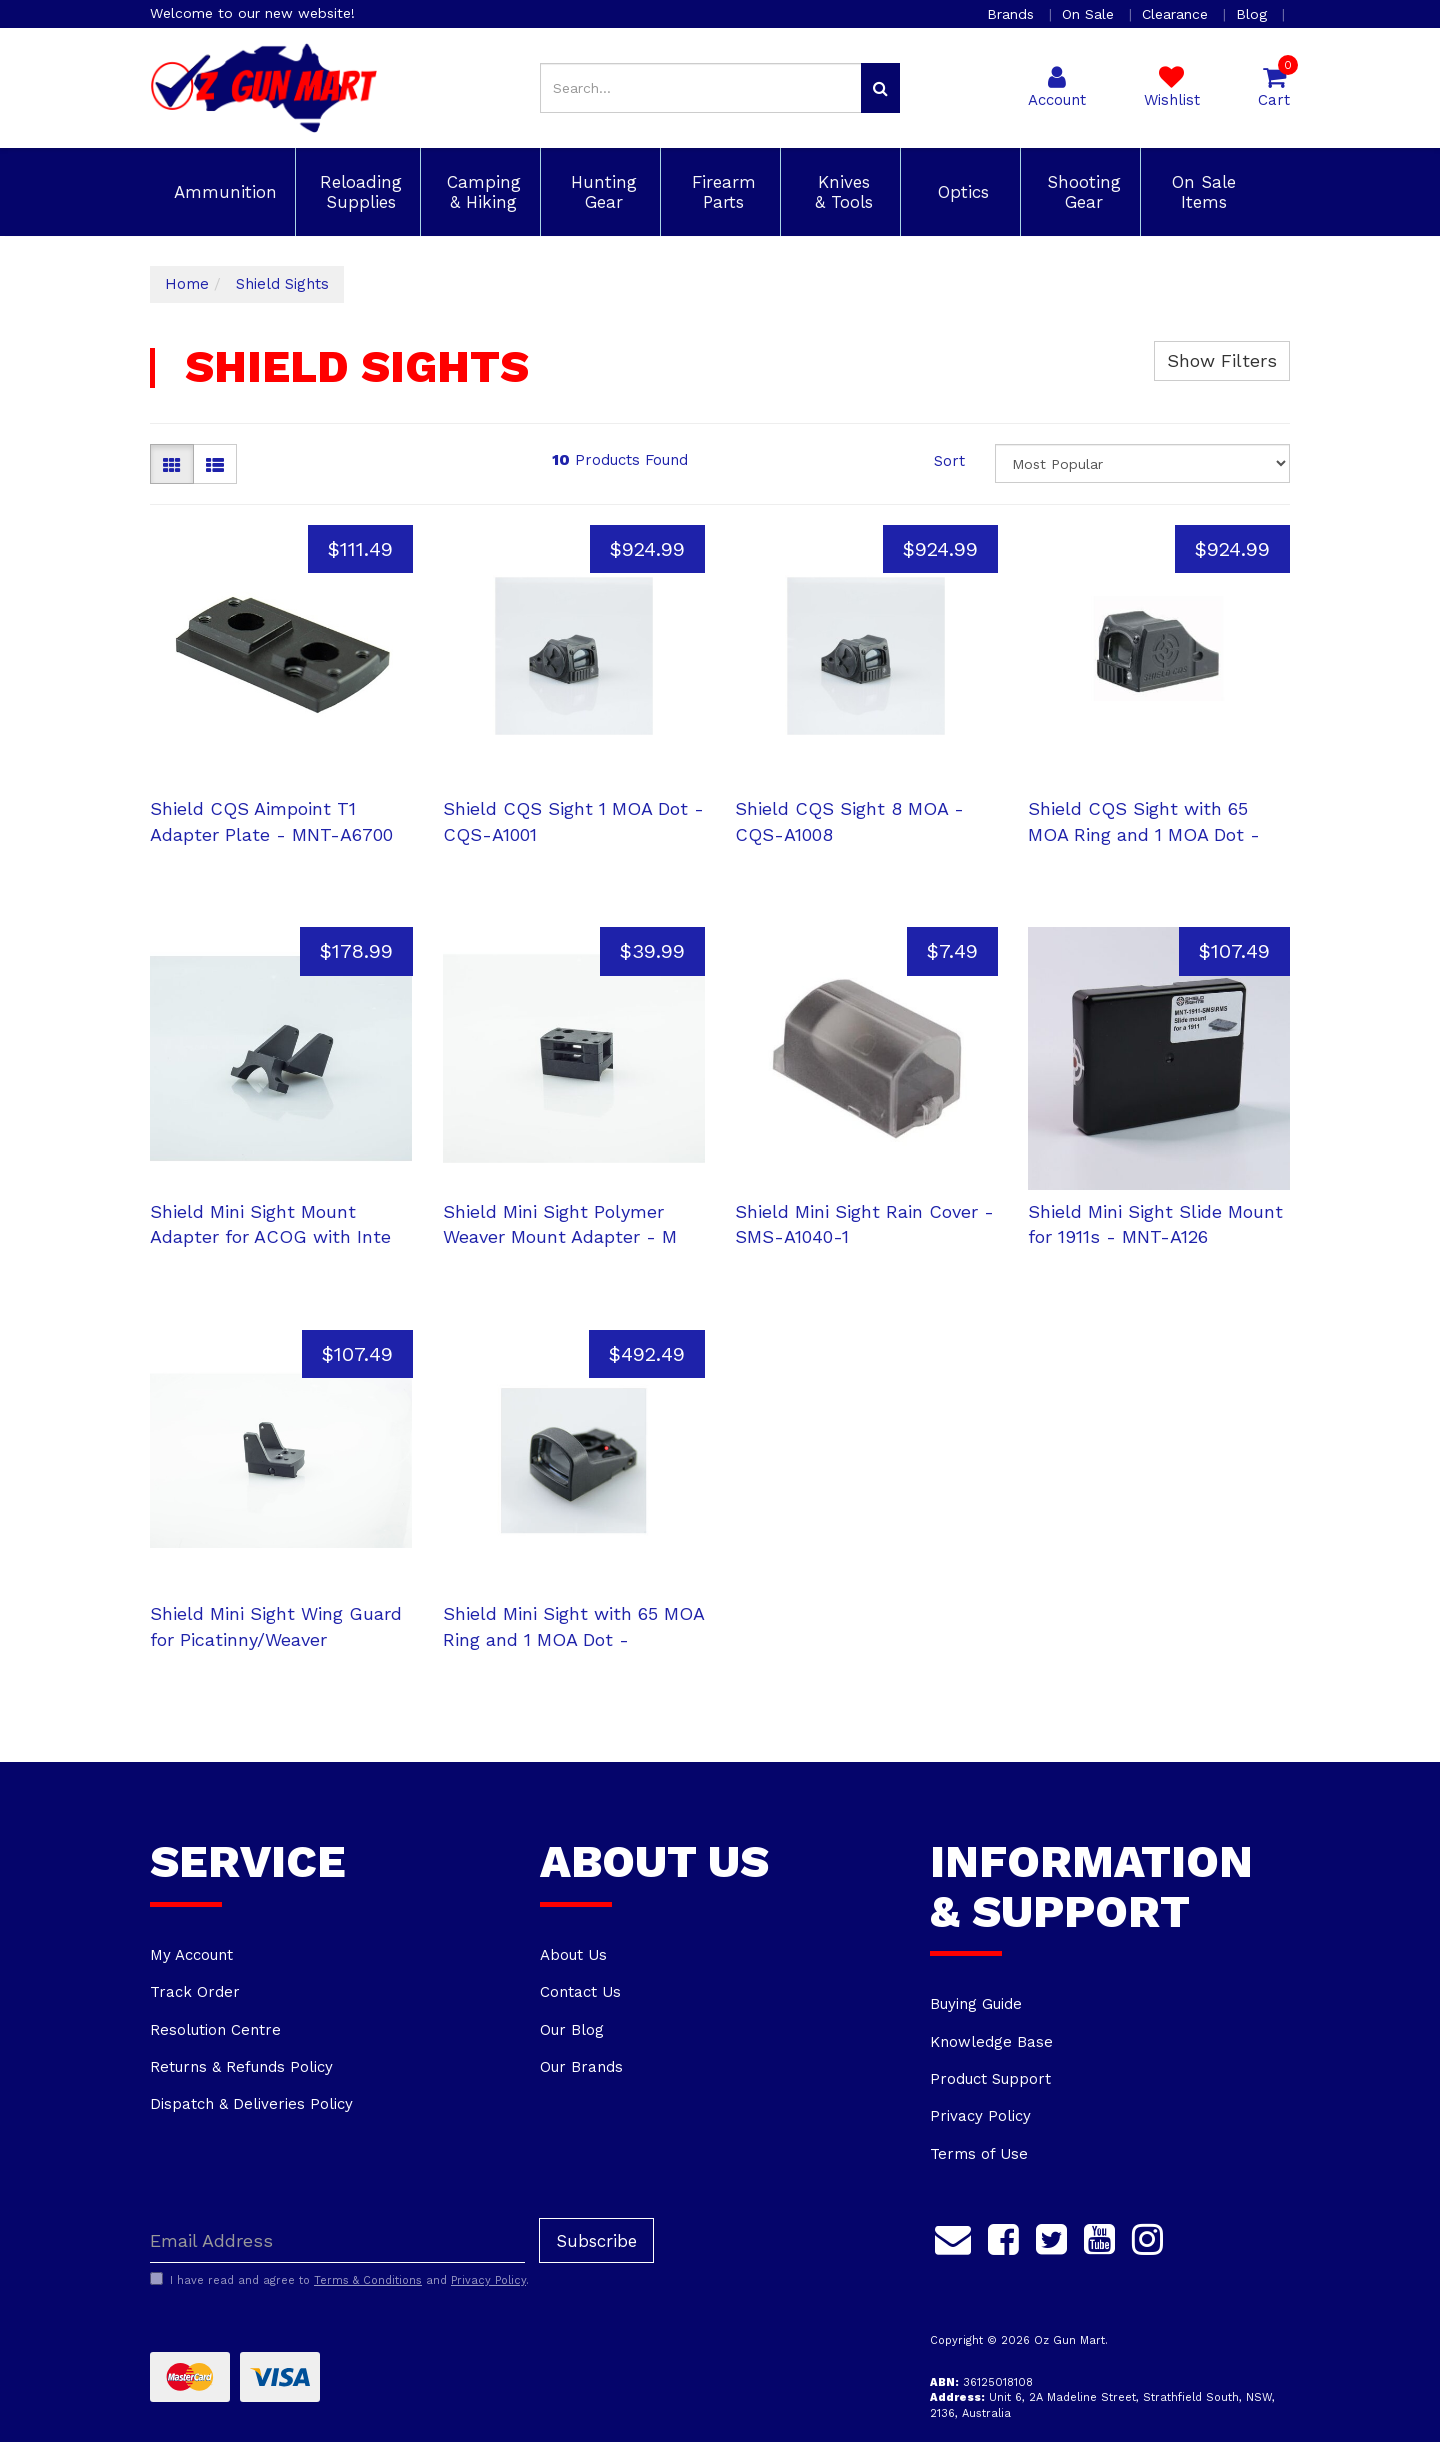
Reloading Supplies (358, 192)
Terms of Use (979, 2154)
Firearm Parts (721, 192)
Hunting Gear (601, 192)
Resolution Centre (215, 2030)
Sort (949, 461)
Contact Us (580, 1992)
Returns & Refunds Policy (241, 2067)
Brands (1013, 14)
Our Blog (572, 2030)
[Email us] (953, 2236)
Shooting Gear (1081, 192)
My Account (191, 1955)
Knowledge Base (991, 2042)
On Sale (1090, 14)
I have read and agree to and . (339, 2280)
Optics (960, 192)
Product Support (990, 2079)
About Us (573, 1955)
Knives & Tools (841, 192)
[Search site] (880, 88)
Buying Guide (976, 2004)
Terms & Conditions (368, 2280)
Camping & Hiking (481, 192)
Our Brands (581, 2067)
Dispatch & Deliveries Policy (251, 2104)
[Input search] (701, 88)
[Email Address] (337, 2240)
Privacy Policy (980, 2116)
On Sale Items (1201, 192)
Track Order (195, 1992)
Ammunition (222, 192)
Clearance (1177, 14)
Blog (1254, 14)
